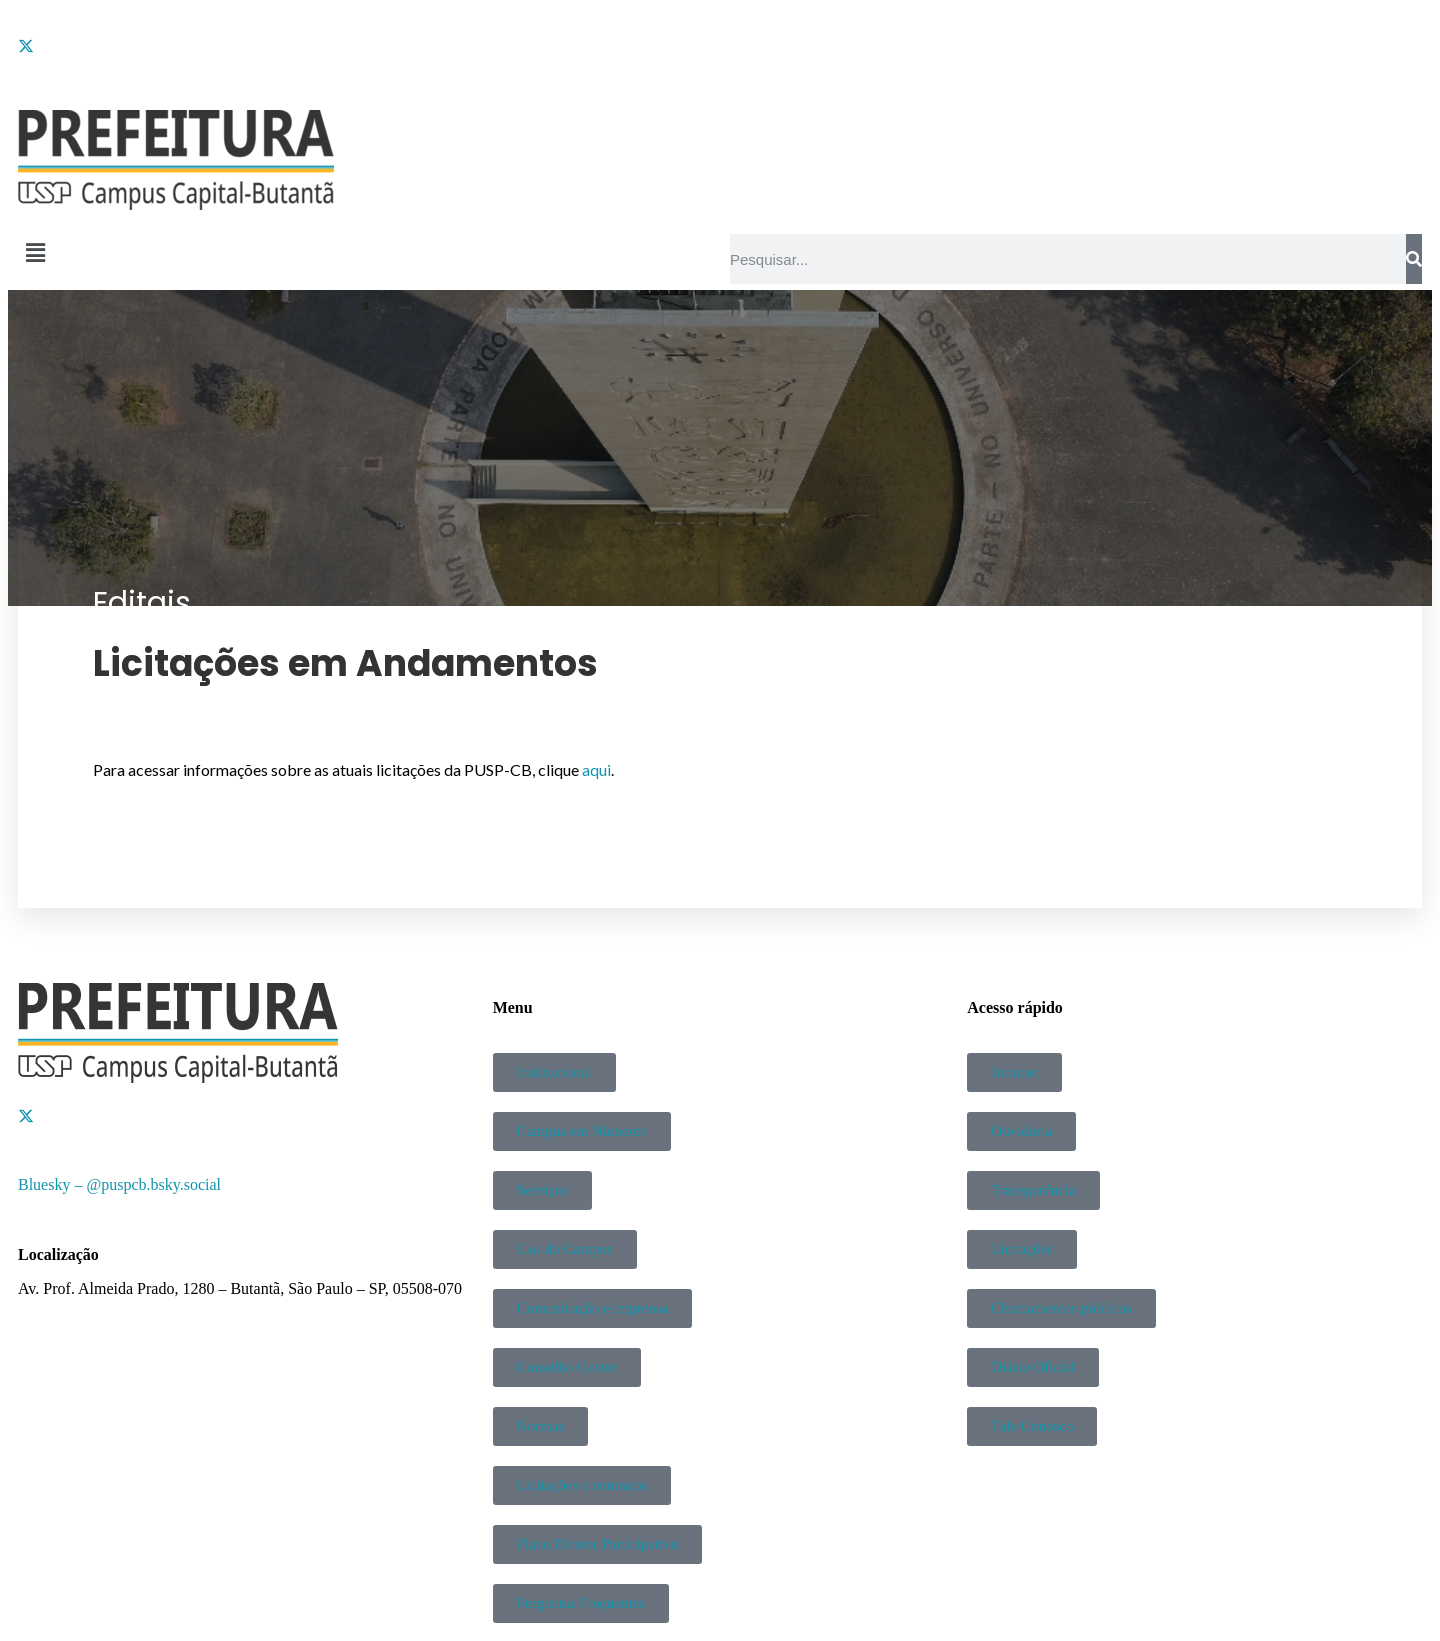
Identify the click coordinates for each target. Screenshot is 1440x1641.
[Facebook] (720, 27)
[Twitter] (720, 45)
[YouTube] (720, 81)
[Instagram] (720, 63)
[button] (364, 253)
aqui (596, 769)
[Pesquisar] (1414, 259)
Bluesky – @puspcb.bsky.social (119, 1184)
